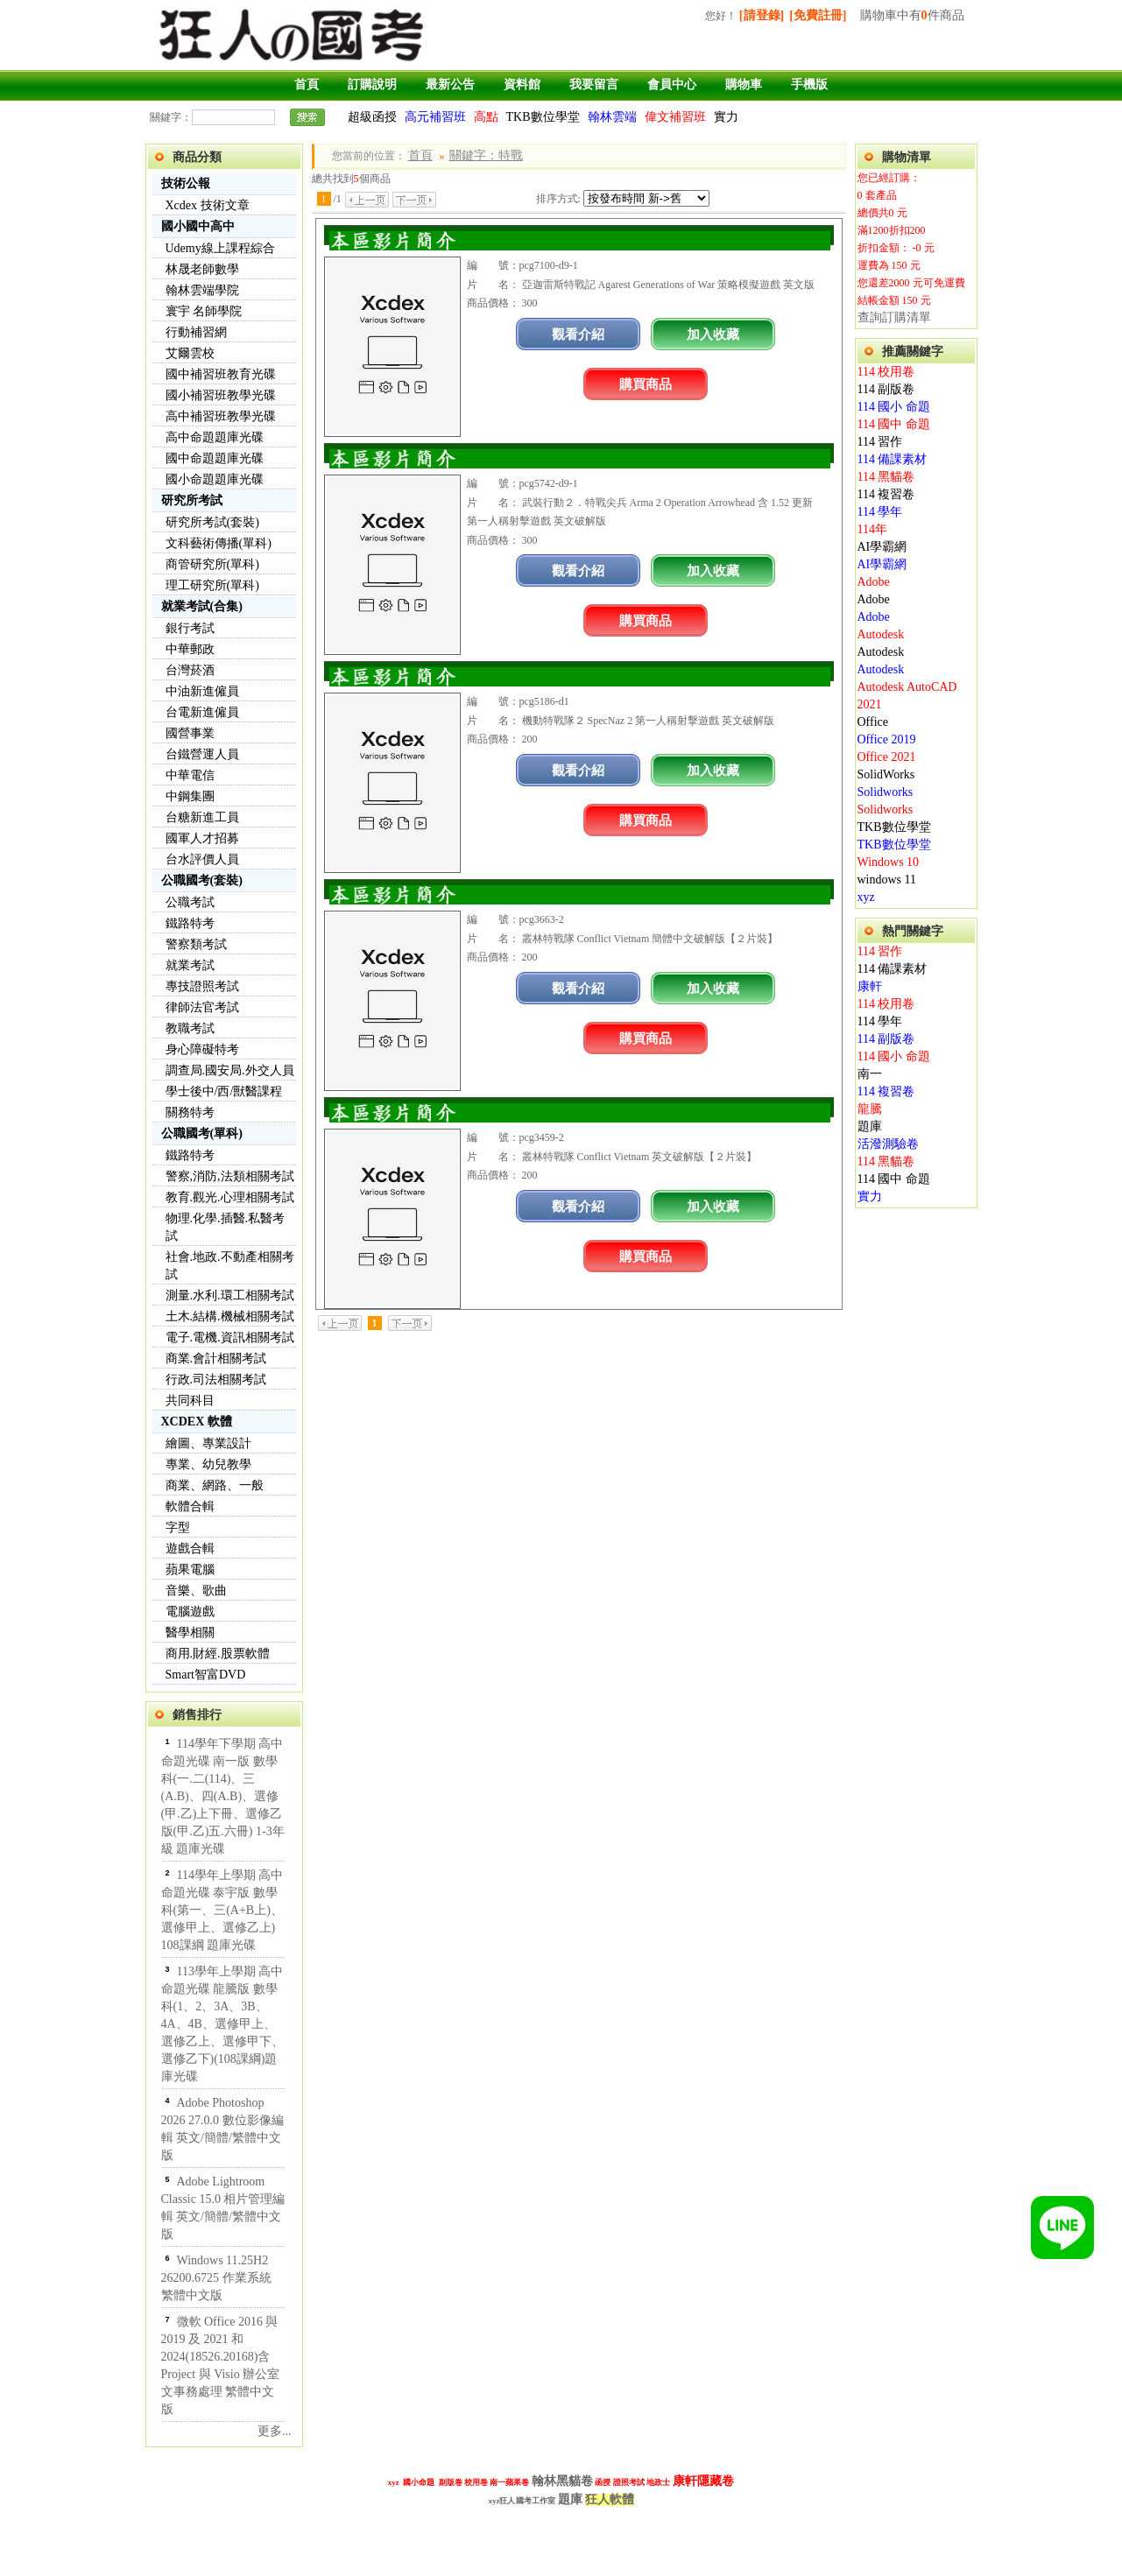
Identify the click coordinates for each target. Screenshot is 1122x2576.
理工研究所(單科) (212, 585)
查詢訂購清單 (894, 317)
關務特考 (190, 1112)
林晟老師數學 (202, 269)
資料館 (522, 84)
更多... (275, 2431)
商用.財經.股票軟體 (218, 1653)
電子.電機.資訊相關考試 (230, 1337)
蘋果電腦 (190, 1569)
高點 (486, 116)
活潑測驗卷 (888, 1144)
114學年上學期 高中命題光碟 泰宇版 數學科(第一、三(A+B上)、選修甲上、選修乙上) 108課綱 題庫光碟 (222, 1910)
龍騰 (869, 1109)
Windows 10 (888, 862)
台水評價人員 (202, 859)
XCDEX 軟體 (196, 1421)
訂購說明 (372, 84)
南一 (869, 1073)
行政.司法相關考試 (216, 1379)
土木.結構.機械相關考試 (230, 1316)
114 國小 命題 (893, 406)
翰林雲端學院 (202, 290)
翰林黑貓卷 (562, 2481)
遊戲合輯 (190, 1548)
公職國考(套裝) (202, 880)
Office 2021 (886, 757)
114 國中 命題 (893, 424)
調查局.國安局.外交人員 (230, 1070)
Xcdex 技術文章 (208, 205)
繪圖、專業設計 (208, 1443)
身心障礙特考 (202, 1049)
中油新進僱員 (202, 691)
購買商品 (645, 384)
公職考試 (190, 902)
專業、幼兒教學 (208, 1464)
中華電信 (190, 775)
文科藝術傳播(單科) (219, 543)
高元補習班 (435, 116)
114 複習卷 (886, 494)
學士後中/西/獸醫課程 (224, 1091)
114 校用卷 (886, 371)
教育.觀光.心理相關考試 (230, 1197)
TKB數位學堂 (543, 116)
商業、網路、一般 (215, 1485)
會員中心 (671, 84)
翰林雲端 (612, 116)
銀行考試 (190, 628)
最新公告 (450, 84)
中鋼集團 (190, 796)
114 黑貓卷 (886, 476)
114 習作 (880, 441)
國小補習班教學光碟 (221, 395)
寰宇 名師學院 (204, 311)
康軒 (869, 986)
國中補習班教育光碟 (221, 374)
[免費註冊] (817, 15)
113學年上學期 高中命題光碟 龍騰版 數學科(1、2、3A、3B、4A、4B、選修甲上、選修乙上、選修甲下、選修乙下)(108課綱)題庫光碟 (222, 2024)
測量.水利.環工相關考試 (230, 1295)
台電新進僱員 (202, 712)
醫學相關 (190, 1632)
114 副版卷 (886, 389)
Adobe (873, 581)
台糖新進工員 (202, 817)
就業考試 (190, 965)
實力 (726, 116)
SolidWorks (886, 774)
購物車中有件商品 (912, 15)
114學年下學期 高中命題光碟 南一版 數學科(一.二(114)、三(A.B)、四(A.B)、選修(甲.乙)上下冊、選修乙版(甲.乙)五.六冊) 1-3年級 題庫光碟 (223, 1796)
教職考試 (190, 1028)
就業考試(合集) (202, 606)
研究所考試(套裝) (212, 522)
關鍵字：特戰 (486, 155)
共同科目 (190, 1400)
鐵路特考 (190, 923)
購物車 (743, 84)
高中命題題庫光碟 (215, 437)
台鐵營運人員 (202, 754)
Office (873, 721)
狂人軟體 (609, 2499)
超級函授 (372, 116)
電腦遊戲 (190, 1611)
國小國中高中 (198, 226)
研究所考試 (191, 500)
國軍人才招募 (202, 838)
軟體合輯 (190, 1506)
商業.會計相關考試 (216, 1358)
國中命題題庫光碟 (215, 458)
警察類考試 (196, 944)
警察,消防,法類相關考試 (230, 1176)
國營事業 (190, 733)
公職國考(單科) (202, 1133)
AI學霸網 (882, 546)
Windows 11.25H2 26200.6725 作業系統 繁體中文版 (216, 2278)
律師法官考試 (202, 1007)
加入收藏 (713, 334)
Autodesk (881, 634)
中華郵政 (190, 649)
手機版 (809, 84)
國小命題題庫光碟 (215, 479)
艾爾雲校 (190, 353)
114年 (872, 529)
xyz (866, 897)
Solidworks (885, 792)
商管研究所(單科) (212, 564)
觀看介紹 (578, 334)
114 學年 (880, 511)
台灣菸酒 (190, 670)
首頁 (306, 84)
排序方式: (558, 199)
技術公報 (185, 183)
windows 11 (887, 879)
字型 (178, 1527)
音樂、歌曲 (196, 1590)
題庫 (869, 1126)
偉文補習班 (675, 116)
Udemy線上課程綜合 (220, 248)
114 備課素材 (892, 459)
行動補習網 (196, 332)
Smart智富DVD (206, 1674)
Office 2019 (886, 739)
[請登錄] (761, 15)
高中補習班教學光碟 (221, 416)
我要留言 (593, 84)
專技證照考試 (202, 986)
